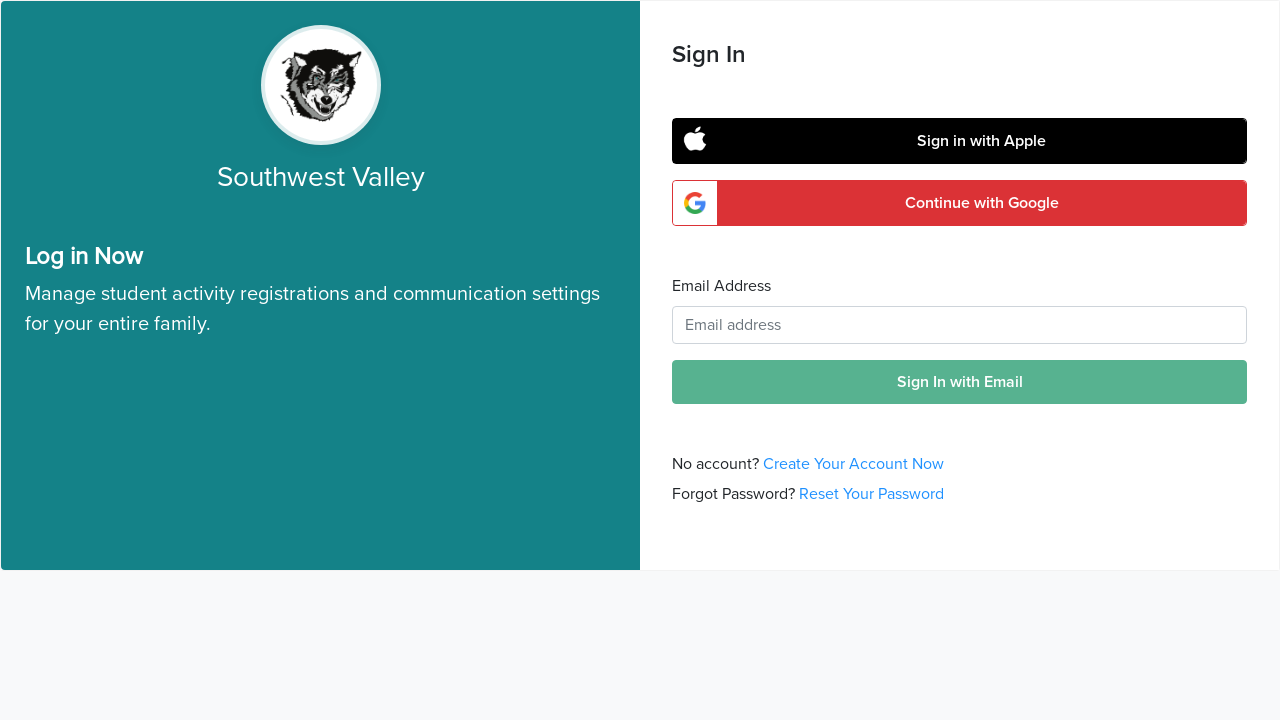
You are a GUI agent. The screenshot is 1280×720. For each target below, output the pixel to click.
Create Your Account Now (853, 464)
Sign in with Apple (981, 141)
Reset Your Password (871, 494)
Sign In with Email (960, 382)
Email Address (721, 286)
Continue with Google (982, 203)
